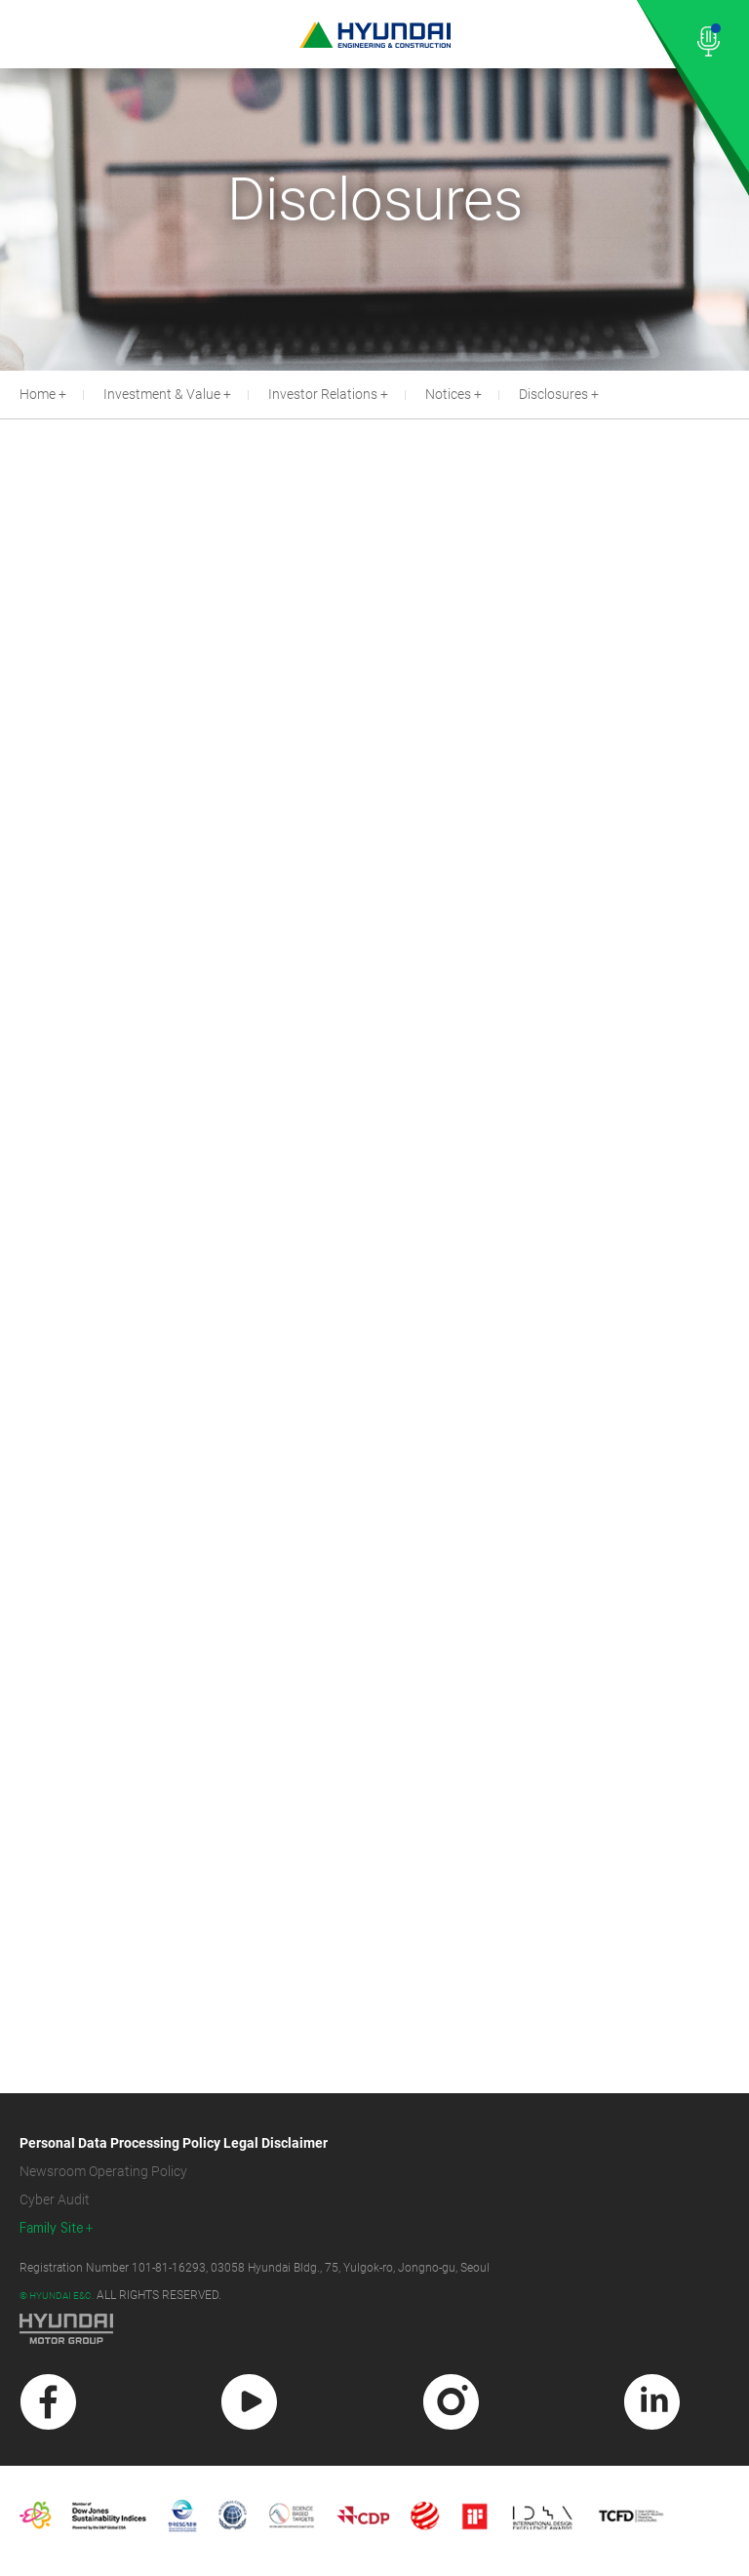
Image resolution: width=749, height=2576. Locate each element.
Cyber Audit (55, 2199)
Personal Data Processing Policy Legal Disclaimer (174, 2143)
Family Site (52, 2228)
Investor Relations (322, 394)
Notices (448, 394)
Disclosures (553, 394)
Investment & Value (161, 394)
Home (38, 394)
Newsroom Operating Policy (103, 2171)
